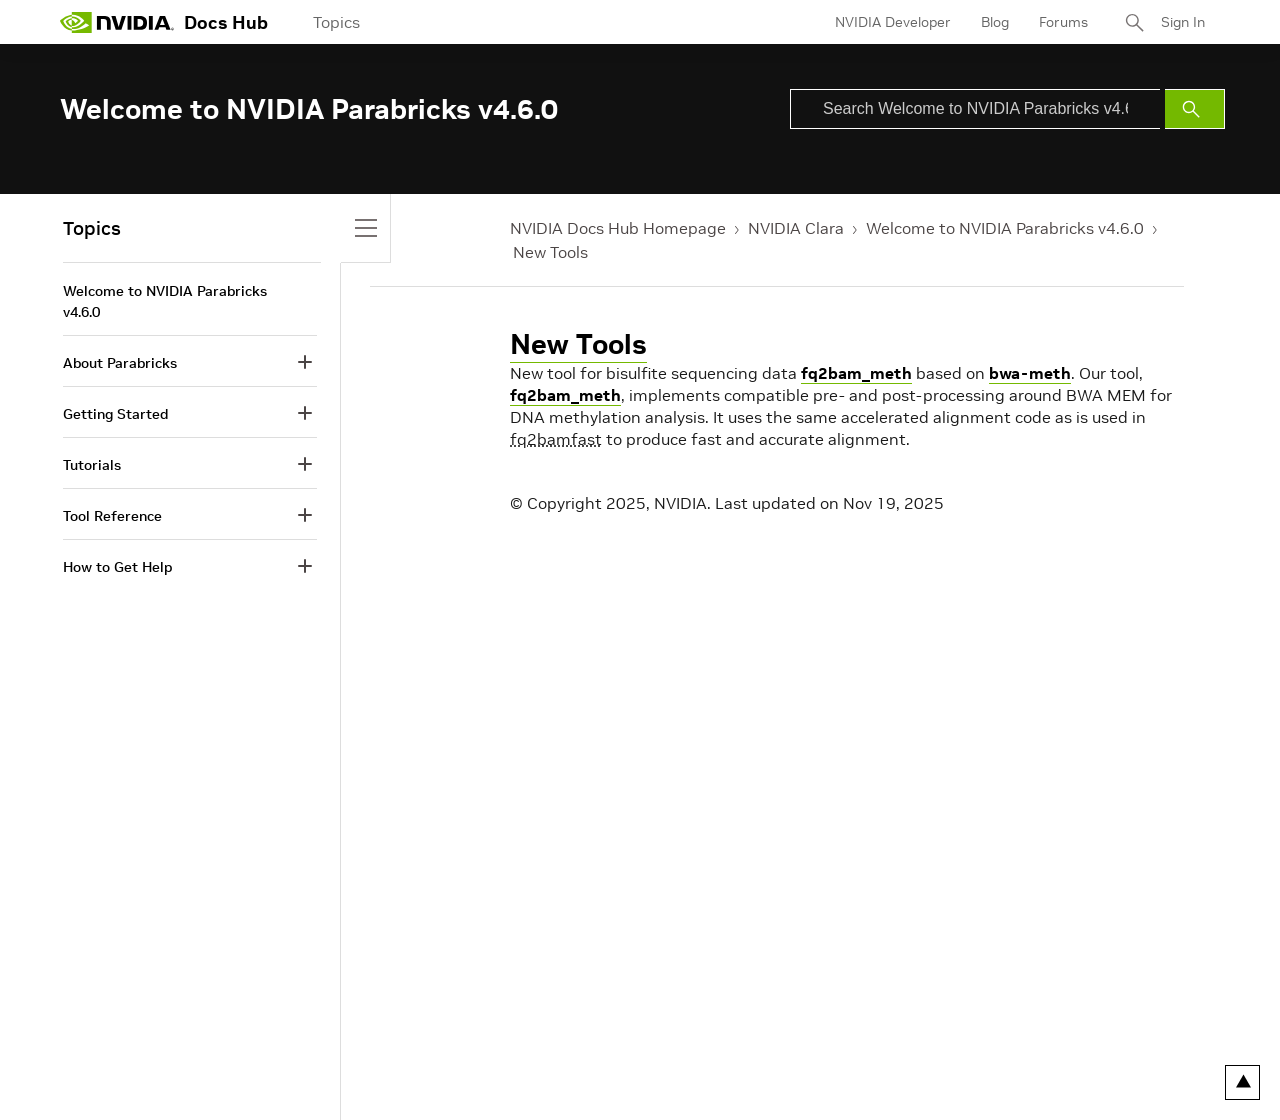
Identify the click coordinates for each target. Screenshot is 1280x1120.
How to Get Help (117, 567)
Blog (995, 22)
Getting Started (115, 414)
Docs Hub (226, 22)
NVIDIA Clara (796, 228)
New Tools (550, 252)
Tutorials (92, 465)
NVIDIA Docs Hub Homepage (618, 228)
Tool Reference (112, 516)
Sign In (1183, 22)
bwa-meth (1030, 373)
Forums (1063, 22)
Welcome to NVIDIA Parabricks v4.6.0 (1005, 228)
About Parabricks (120, 363)
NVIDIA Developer (893, 22)
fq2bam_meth (856, 373)
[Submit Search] (1195, 109)
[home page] (117, 22)
